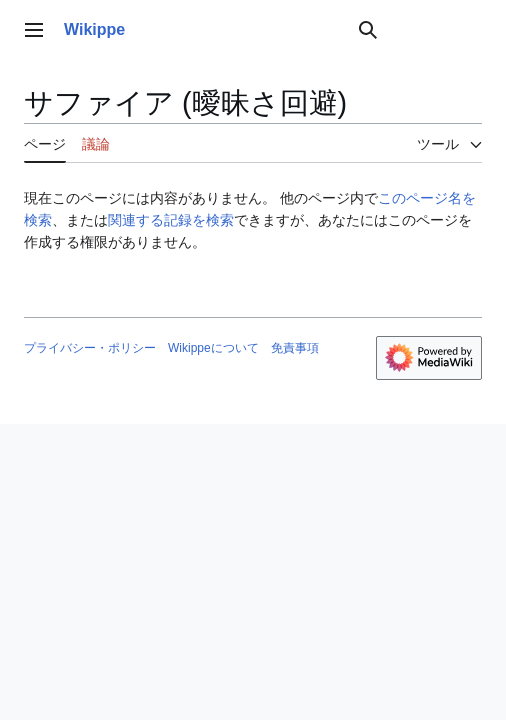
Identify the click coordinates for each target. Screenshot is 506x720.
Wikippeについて (213, 348)
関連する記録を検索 (171, 220)
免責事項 (295, 348)
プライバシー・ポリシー (90, 348)
